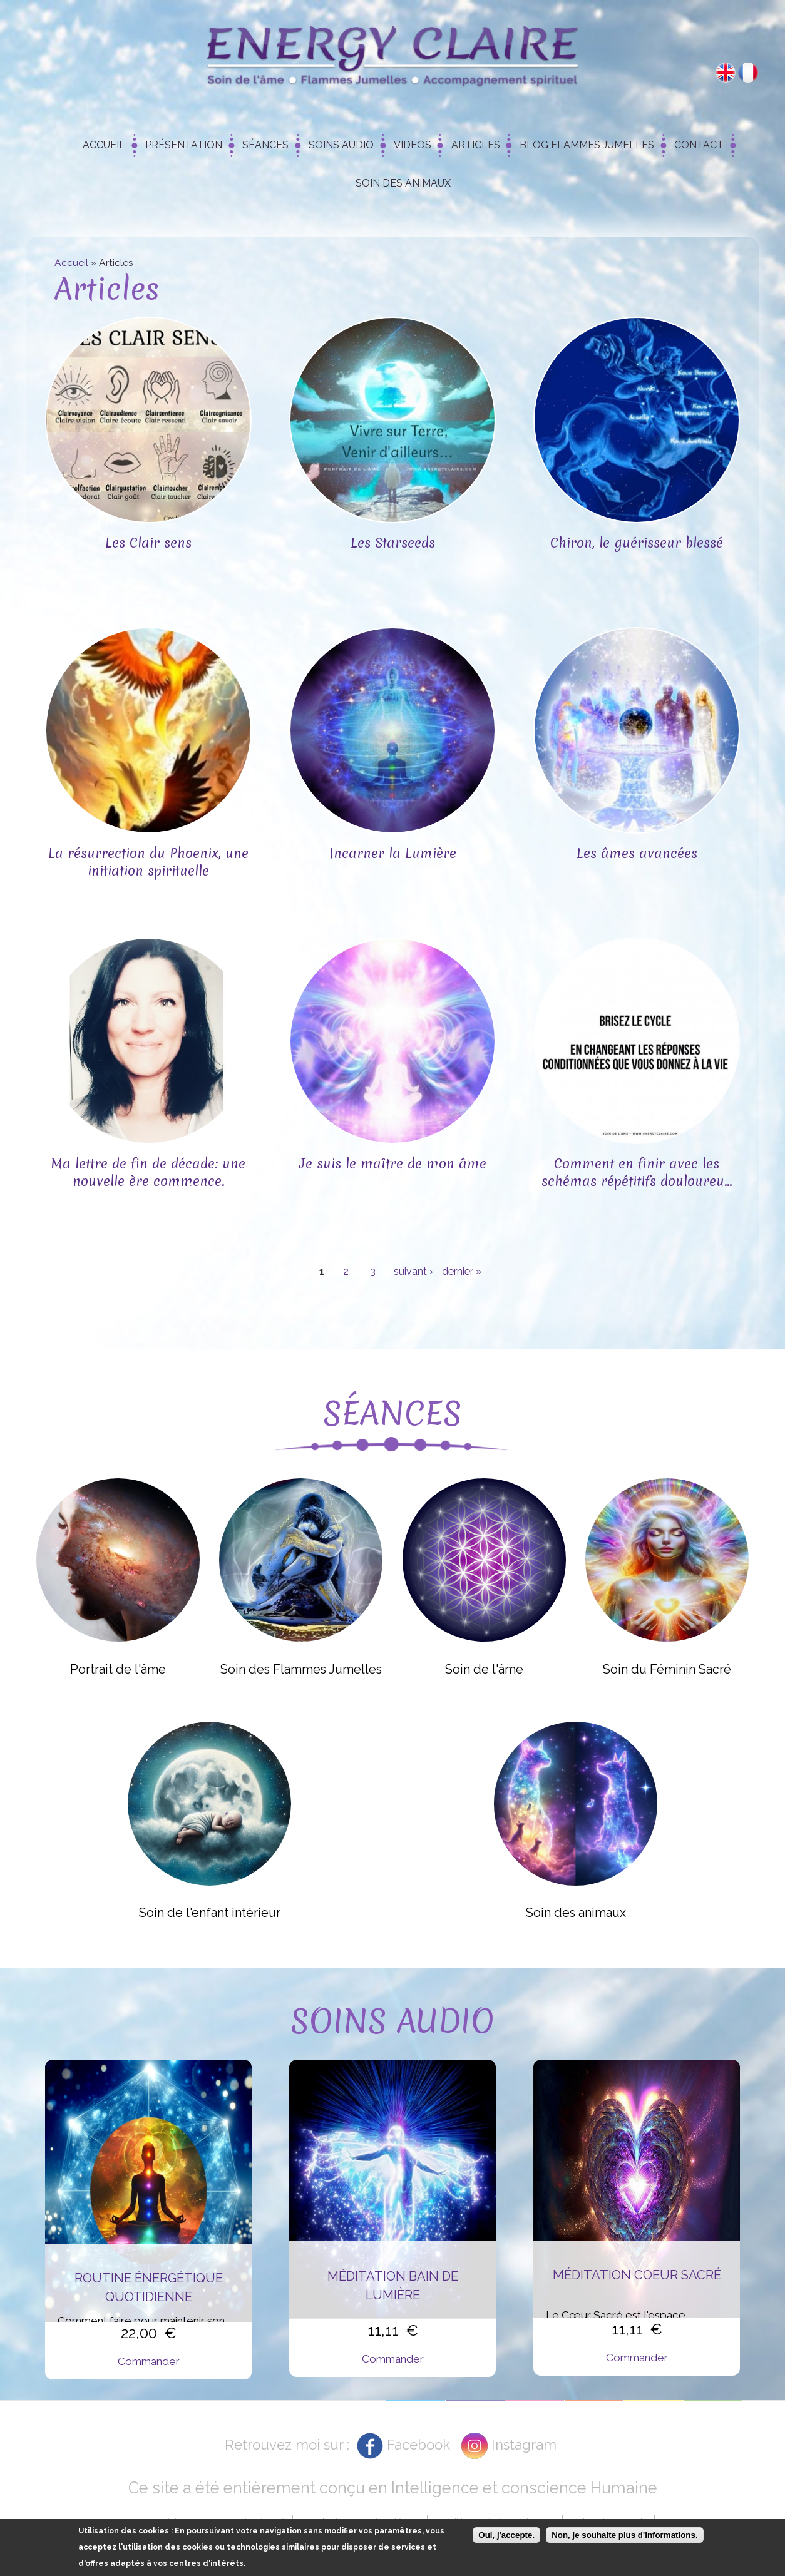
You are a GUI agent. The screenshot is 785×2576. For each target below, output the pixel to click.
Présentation (183, 145)
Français (748, 73)
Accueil (104, 145)
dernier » (461, 1271)
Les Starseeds (393, 543)
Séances (265, 145)
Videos (412, 145)
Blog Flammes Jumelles (587, 145)
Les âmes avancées (637, 853)
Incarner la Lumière (392, 853)
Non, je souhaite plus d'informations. (624, 2535)
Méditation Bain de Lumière (392, 2286)
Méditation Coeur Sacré (637, 2274)
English (726, 73)
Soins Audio (341, 145)
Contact (699, 145)
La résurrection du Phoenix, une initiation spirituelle (148, 862)
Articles (475, 145)
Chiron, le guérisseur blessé (636, 543)
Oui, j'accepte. (506, 2535)
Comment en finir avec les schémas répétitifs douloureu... (636, 1172)
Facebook (418, 2444)
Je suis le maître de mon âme (392, 1164)
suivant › (413, 1271)
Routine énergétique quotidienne (148, 2287)
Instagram (524, 2444)
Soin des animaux (403, 183)
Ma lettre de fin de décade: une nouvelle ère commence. (148, 1172)
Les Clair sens (148, 543)
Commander (149, 2361)
